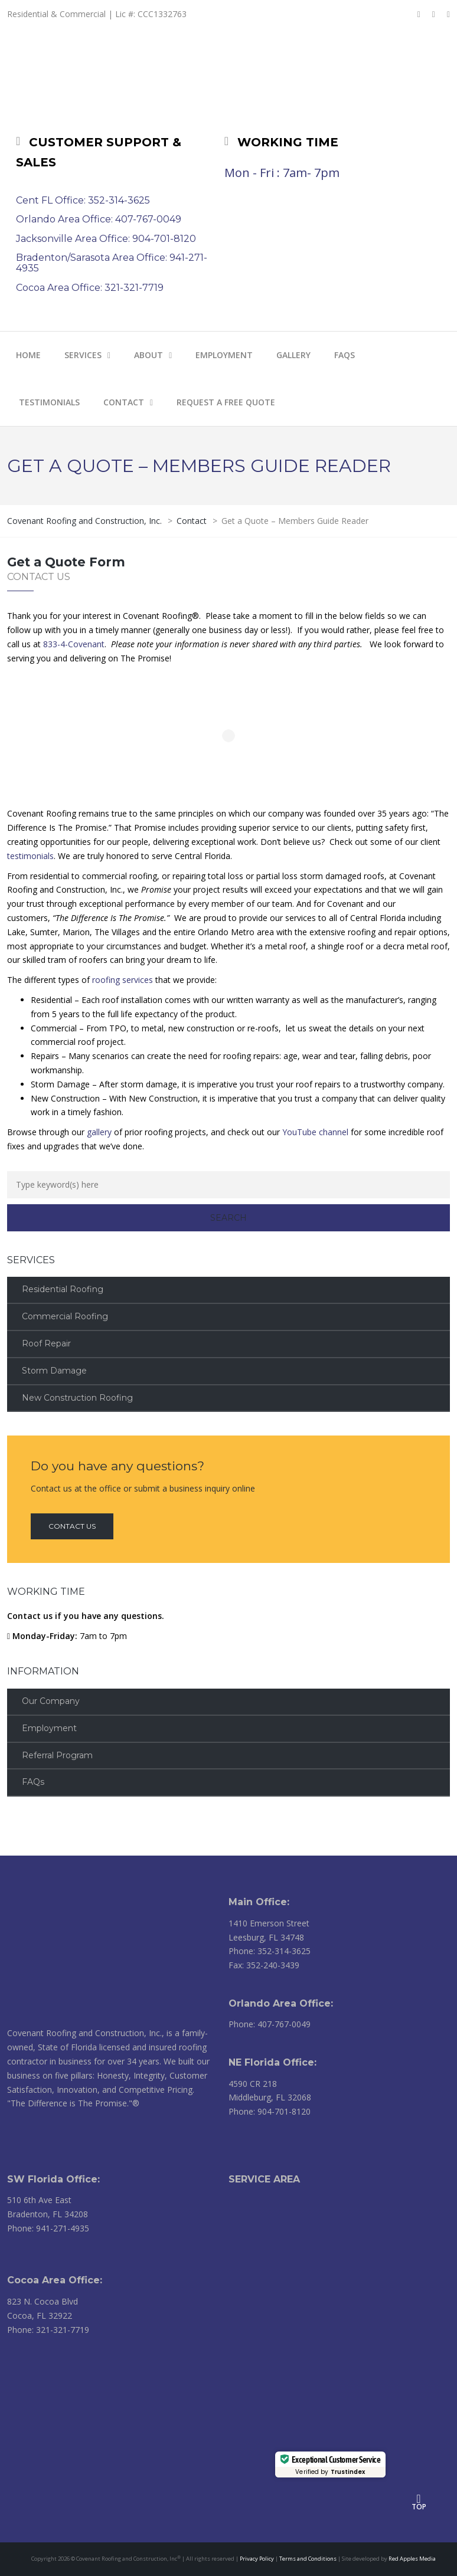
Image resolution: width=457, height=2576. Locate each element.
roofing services (122, 979)
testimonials (30, 855)
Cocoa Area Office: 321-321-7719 (90, 287)
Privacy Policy (257, 2558)
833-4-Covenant (74, 644)
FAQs (33, 1782)
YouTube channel (315, 1132)
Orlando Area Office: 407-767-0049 (98, 219)
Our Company (51, 1701)
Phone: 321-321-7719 (48, 2329)
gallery (99, 1132)
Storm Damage (54, 1370)
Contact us (72, 1526)
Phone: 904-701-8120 (269, 2111)
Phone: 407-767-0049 (269, 2024)
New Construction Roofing (77, 1397)
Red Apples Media (412, 2558)
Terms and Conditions (308, 2558)
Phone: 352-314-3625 (269, 1950)
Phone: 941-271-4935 (48, 2228)
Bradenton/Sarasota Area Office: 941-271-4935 (111, 263)
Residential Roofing (62, 1289)
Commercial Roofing (65, 1316)
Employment (49, 1728)
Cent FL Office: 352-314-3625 (83, 200)
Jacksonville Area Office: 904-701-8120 (106, 238)
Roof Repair (46, 1343)
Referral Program (57, 1755)
